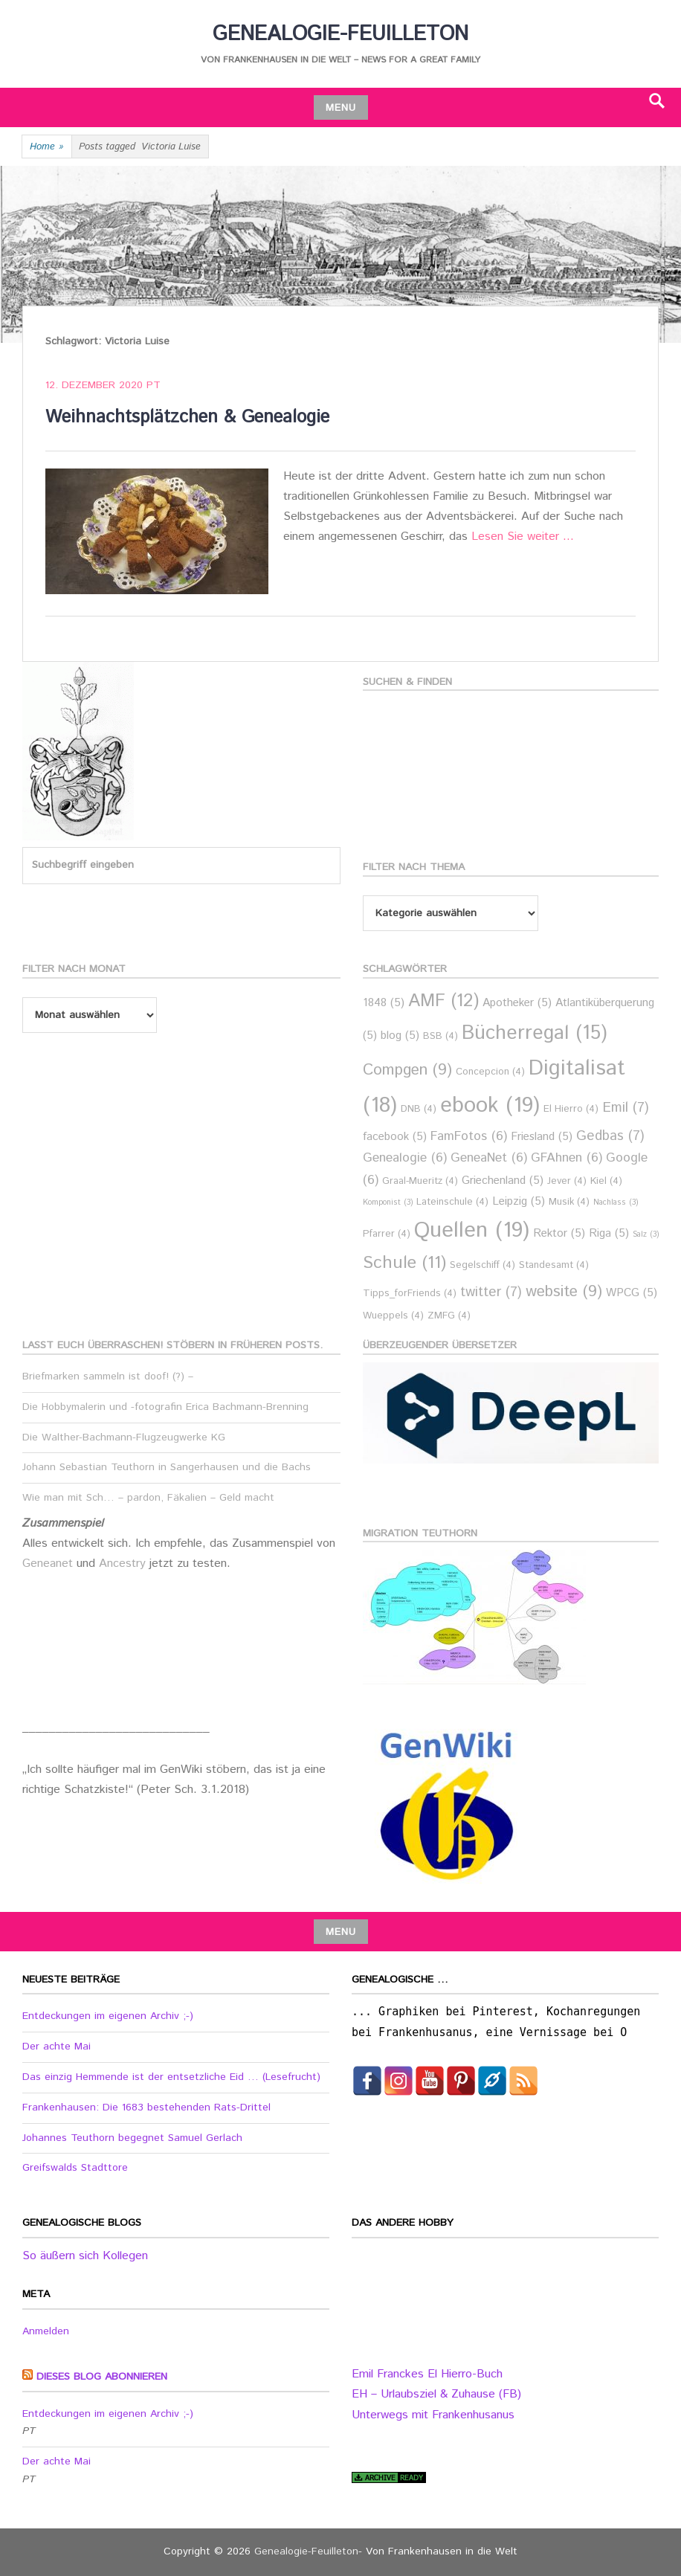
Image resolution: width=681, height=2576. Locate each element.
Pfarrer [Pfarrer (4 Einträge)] (386, 1234)
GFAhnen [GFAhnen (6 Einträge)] (566, 1158)
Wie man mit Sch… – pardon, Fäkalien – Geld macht (148, 1497)
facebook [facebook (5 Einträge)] (395, 1136)
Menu (341, 107)
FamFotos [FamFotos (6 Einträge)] (468, 1136)
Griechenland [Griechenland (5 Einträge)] (502, 1180)
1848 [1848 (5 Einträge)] (383, 1002)
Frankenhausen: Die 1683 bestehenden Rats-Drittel (146, 2107)
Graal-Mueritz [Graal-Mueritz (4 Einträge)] (420, 1181)
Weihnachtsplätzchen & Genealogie (187, 417)
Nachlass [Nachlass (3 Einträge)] (615, 1202)
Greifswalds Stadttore (75, 2167)
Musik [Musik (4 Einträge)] (569, 1202)
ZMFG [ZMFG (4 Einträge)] (449, 1316)
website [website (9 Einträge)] (564, 1292)
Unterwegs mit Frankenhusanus (433, 2415)
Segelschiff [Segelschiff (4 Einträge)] (482, 1265)
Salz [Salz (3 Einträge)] (646, 1234)
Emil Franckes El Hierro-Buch (427, 2374)
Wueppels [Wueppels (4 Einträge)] (393, 1316)
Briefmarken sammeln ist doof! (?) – (107, 1376)
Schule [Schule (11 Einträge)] (404, 1262)
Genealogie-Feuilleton (340, 34)
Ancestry (124, 1563)
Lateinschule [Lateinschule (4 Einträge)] (452, 1202)
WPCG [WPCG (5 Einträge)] (631, 1292)
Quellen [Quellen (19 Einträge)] (471, 1230)
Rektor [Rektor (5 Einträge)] (559, 1233)
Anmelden (45, 2331)
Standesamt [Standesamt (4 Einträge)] (554, 1265)
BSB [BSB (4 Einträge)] (440, 1036)
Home (47, 147)
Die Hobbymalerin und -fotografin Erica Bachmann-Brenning (165, 1407)
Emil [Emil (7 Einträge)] (625, 1108)
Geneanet (49, 1563)
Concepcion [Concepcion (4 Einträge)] (490, 1072)
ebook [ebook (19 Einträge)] (490, 1105)
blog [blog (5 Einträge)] (400, 1035)
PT (153, 385)
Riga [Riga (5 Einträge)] (609, 1233)
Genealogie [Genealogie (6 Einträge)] (405, 1158)
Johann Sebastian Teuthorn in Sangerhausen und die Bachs (166, 1467)
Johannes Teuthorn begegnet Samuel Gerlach (132, 2138)
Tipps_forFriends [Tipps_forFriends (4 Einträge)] (409, 1294)
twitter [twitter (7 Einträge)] (491, 1292)
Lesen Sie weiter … (522, 536)
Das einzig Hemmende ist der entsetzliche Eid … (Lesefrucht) (171, 2077)
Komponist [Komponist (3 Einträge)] (388, 1202)
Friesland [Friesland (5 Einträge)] (541, 1136)
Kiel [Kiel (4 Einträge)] (606, 1181)
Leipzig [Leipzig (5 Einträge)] (518, 1201)
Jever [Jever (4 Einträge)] (567, 1181)
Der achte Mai (56, 2046)
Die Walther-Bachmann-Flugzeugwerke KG (123, 1437)
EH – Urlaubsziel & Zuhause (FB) (436, 2394)
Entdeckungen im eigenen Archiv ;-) (107, 2016)
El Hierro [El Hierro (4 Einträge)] (570, 1109)
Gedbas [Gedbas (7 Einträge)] (610, 1136)
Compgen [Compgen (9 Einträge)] (407, 1070)
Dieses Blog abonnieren (101, 2376)
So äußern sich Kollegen (85, 2255)
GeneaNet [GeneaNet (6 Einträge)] (489, 1158)
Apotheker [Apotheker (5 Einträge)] (517, 1002)
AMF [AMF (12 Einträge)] (443, 1001)
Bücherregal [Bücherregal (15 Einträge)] (534, 1033)
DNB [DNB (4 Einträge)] (418, 1109)
